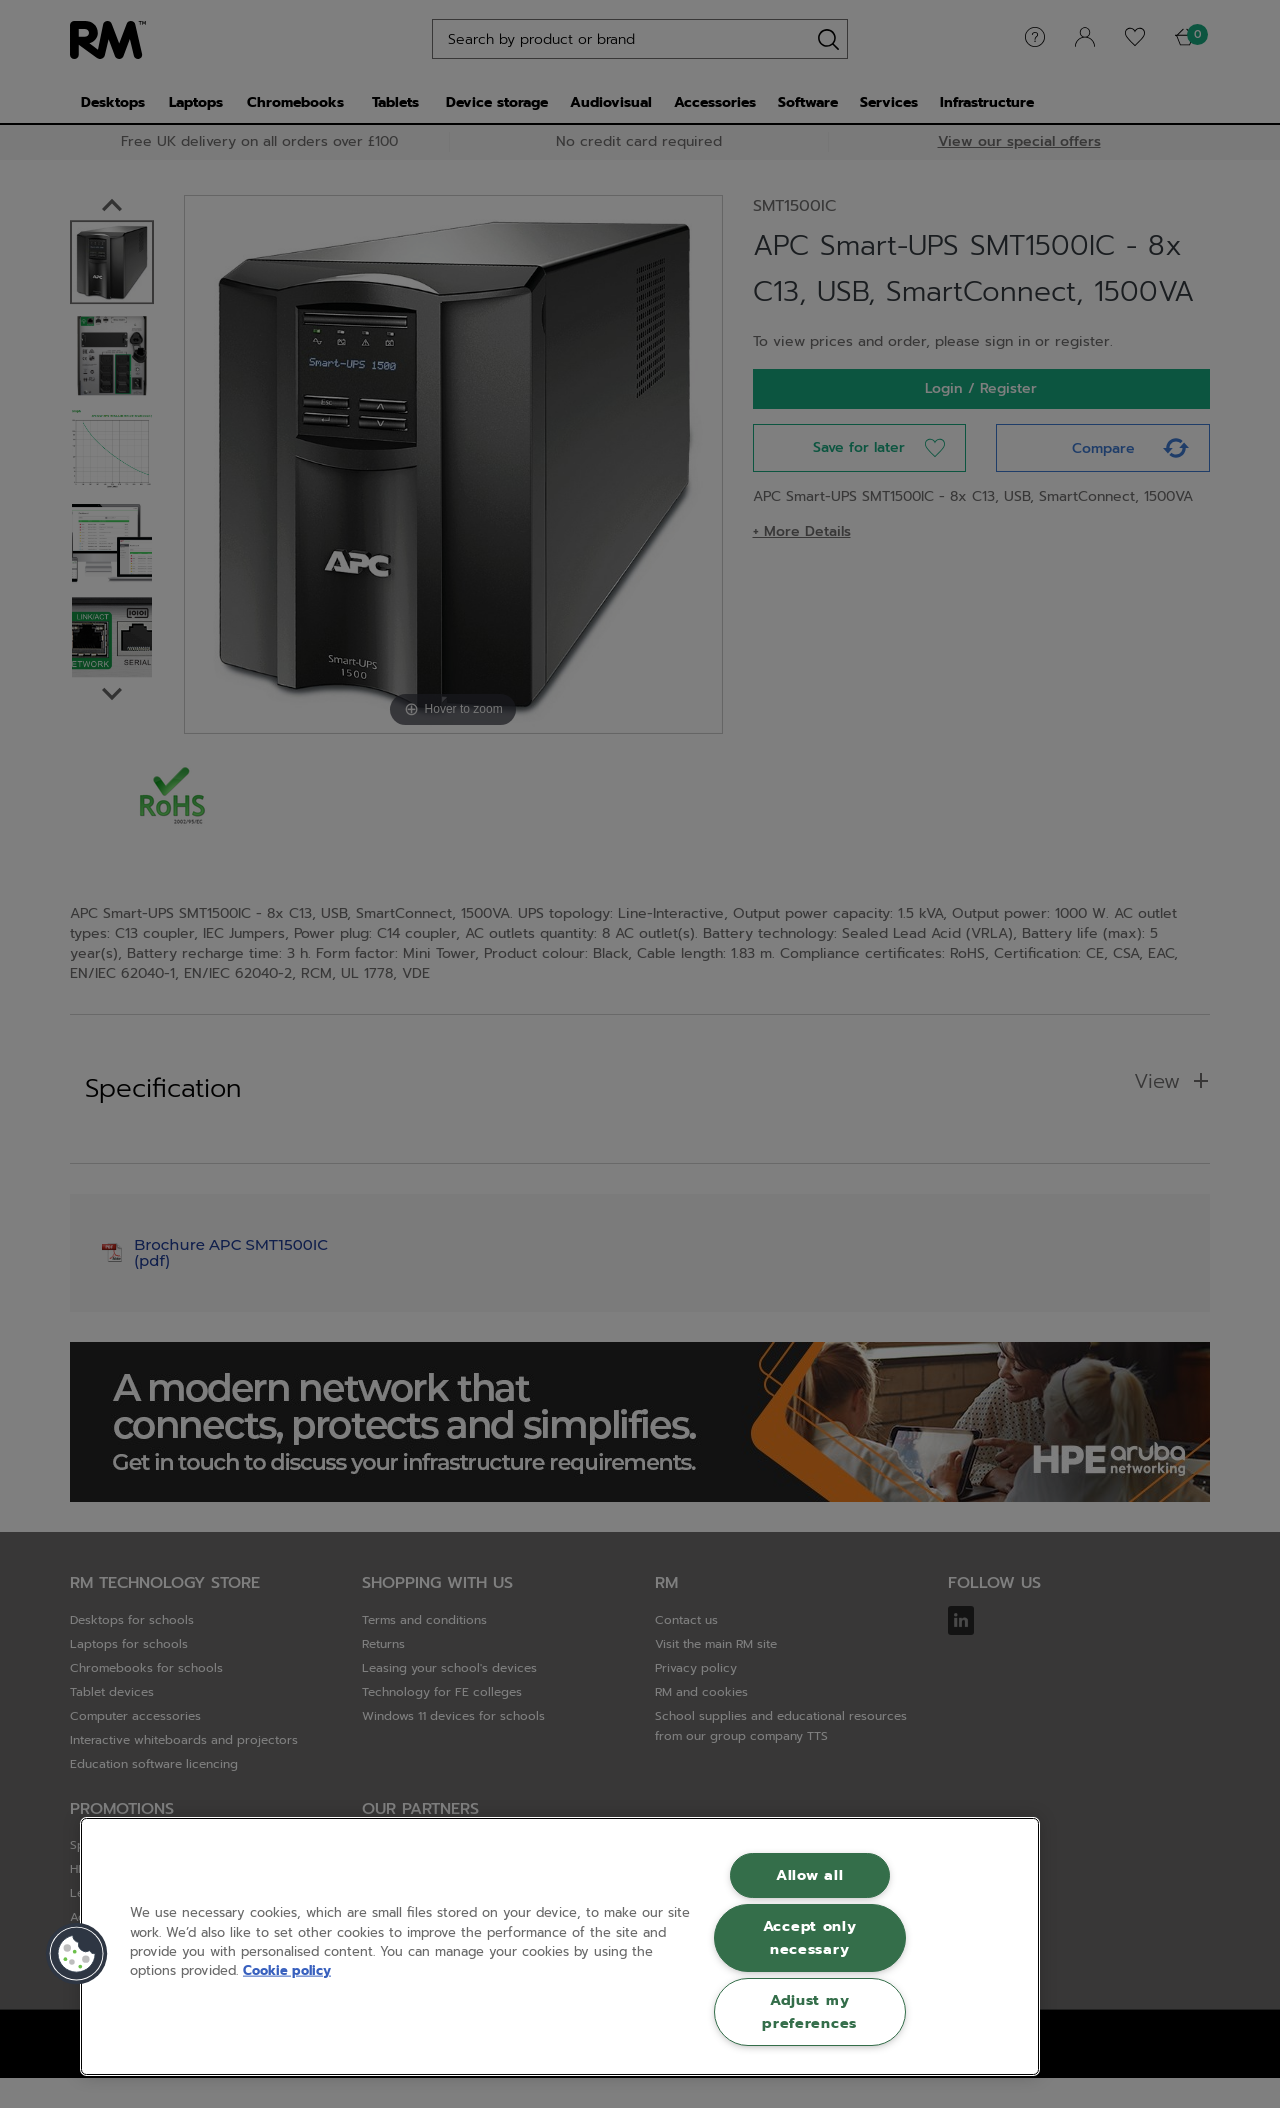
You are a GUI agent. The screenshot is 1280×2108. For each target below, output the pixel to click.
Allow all (809, 1875)
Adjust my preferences (809, 2011)
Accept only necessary (810, 1937)
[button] (77, 1954)
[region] (560, 1946)
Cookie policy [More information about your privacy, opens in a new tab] (287, 1970)
